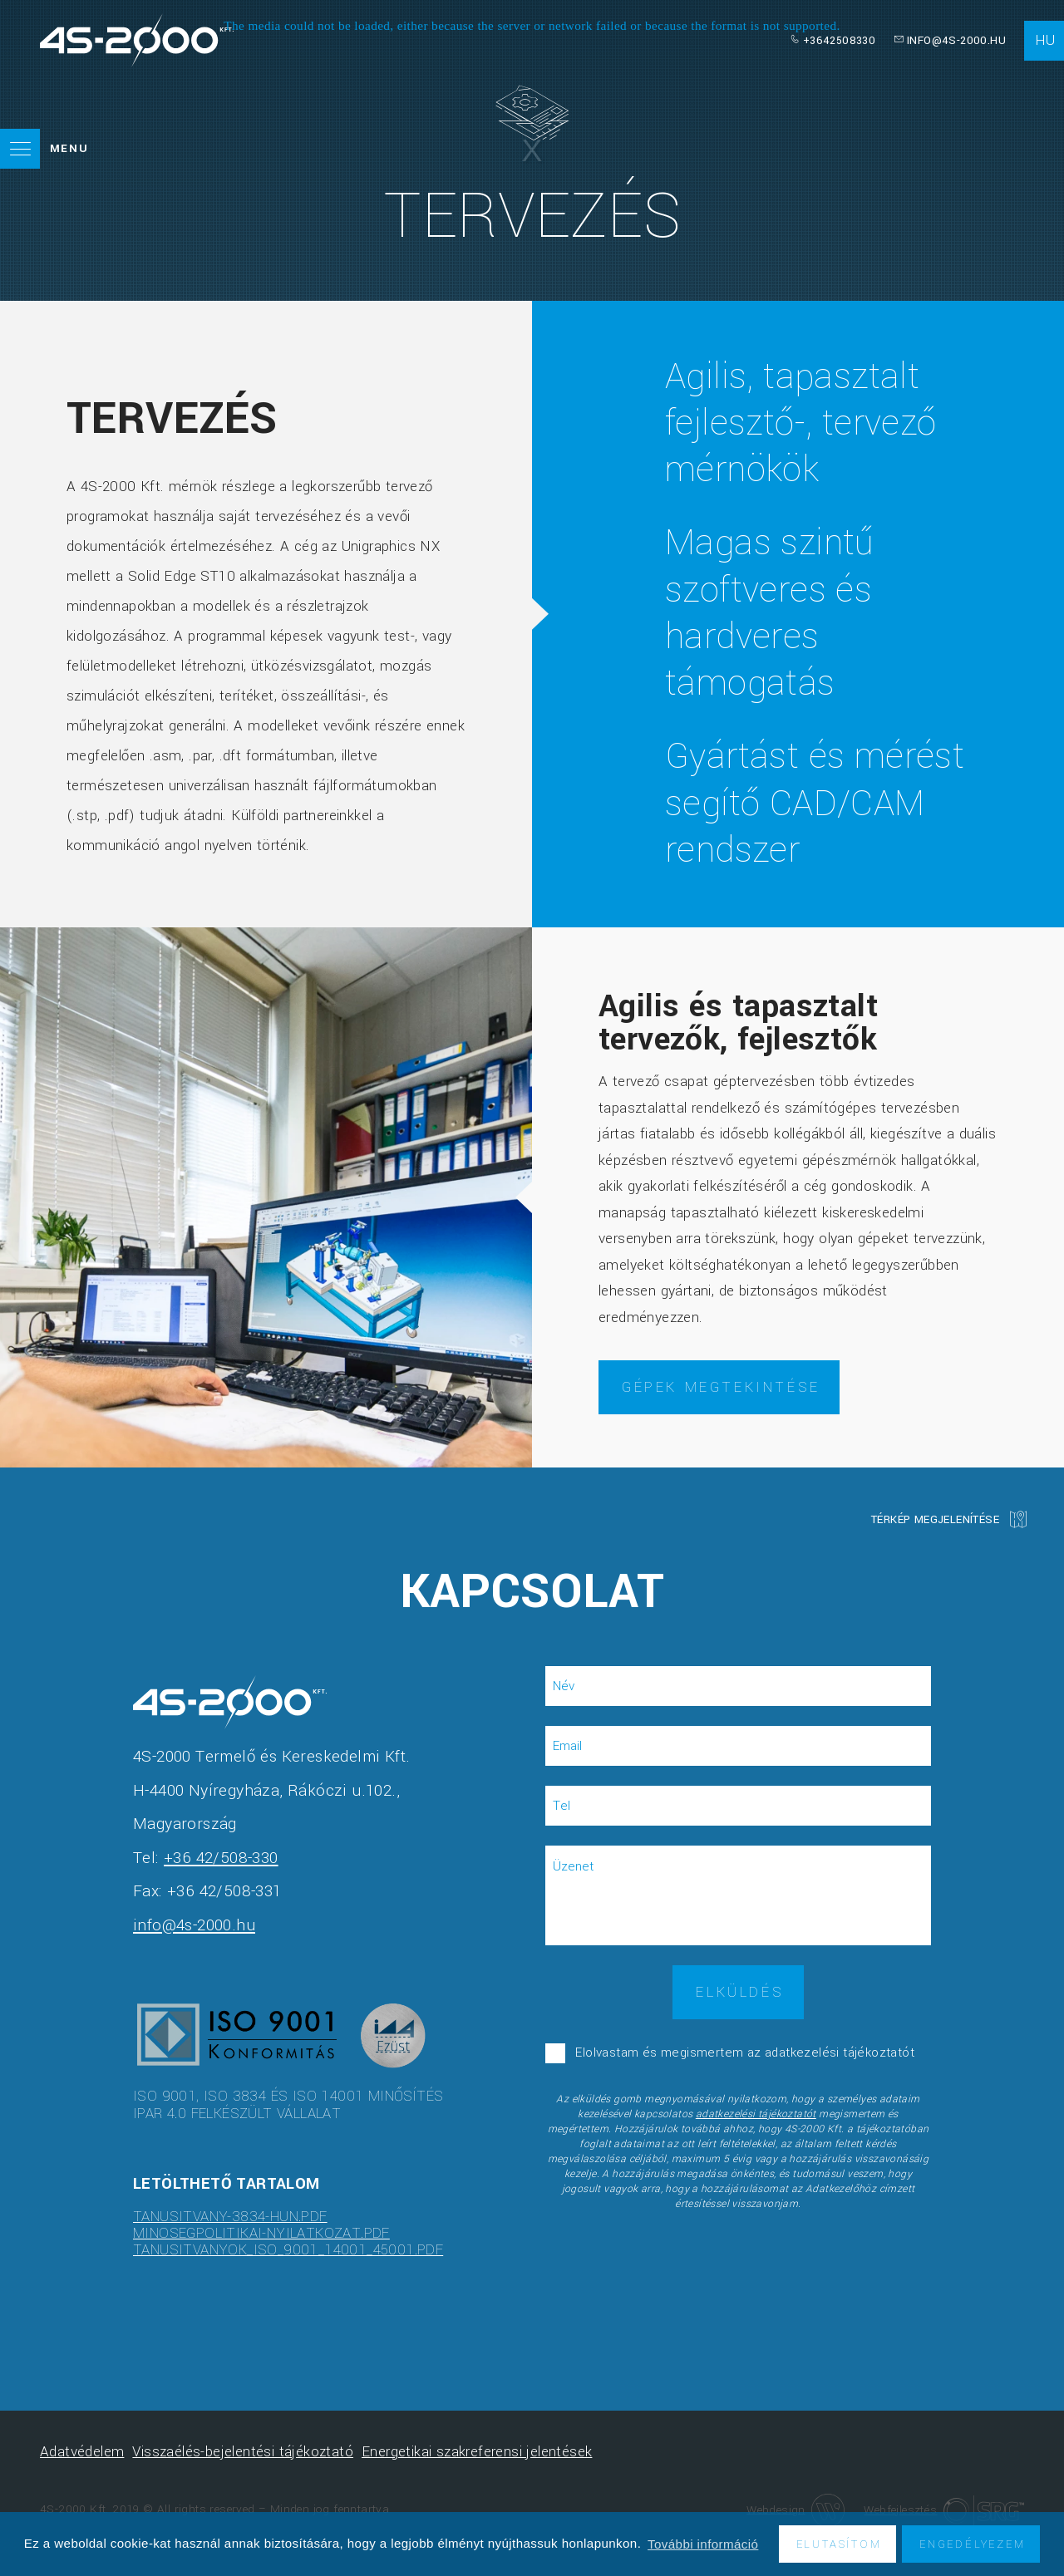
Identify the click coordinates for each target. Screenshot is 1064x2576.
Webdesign (795, 2509)
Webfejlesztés (944, 2510)
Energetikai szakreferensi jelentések (477, 2451)
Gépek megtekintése (721, 1387)
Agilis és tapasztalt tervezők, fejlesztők (738, 1023)
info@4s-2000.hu (956, 40)
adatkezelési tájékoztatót (756, 2114)
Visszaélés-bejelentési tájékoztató (242, 2451)
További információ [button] (703, 2544)
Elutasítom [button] (839, 2544)
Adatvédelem (82, 2451)
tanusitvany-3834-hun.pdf (230, 2216)
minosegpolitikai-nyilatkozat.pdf (261, 2233)
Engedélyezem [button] (972, 2544)
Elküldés (740, 1992)
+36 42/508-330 (221, 1858)
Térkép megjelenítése (935, 1519)
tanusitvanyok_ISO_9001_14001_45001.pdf (288, 2249)
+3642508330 (839, 40)
